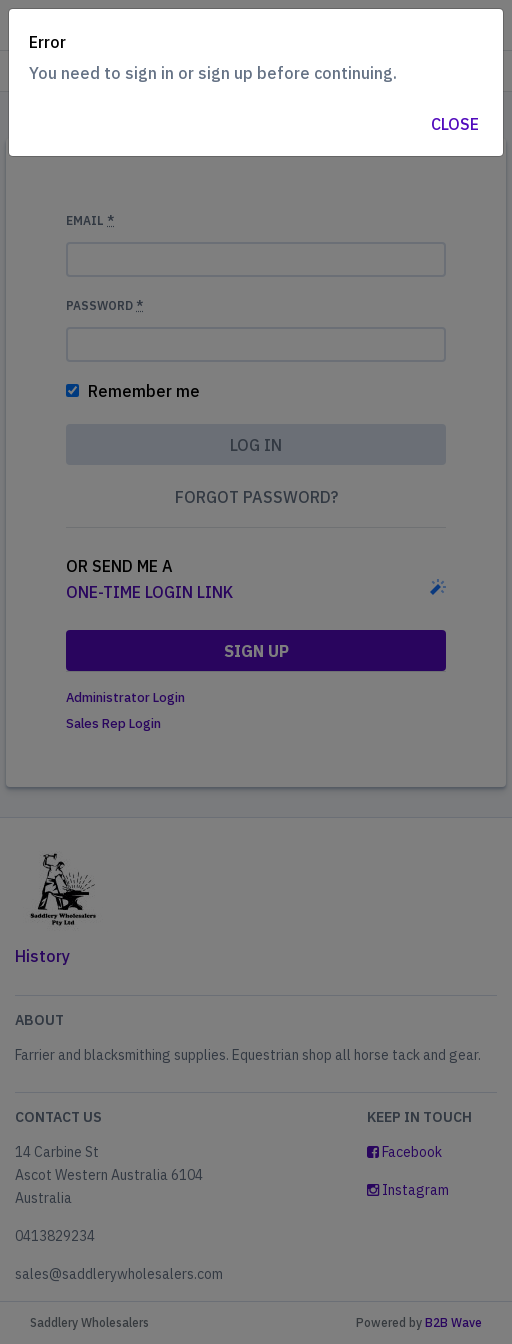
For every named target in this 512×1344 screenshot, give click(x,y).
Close (455, 124)
